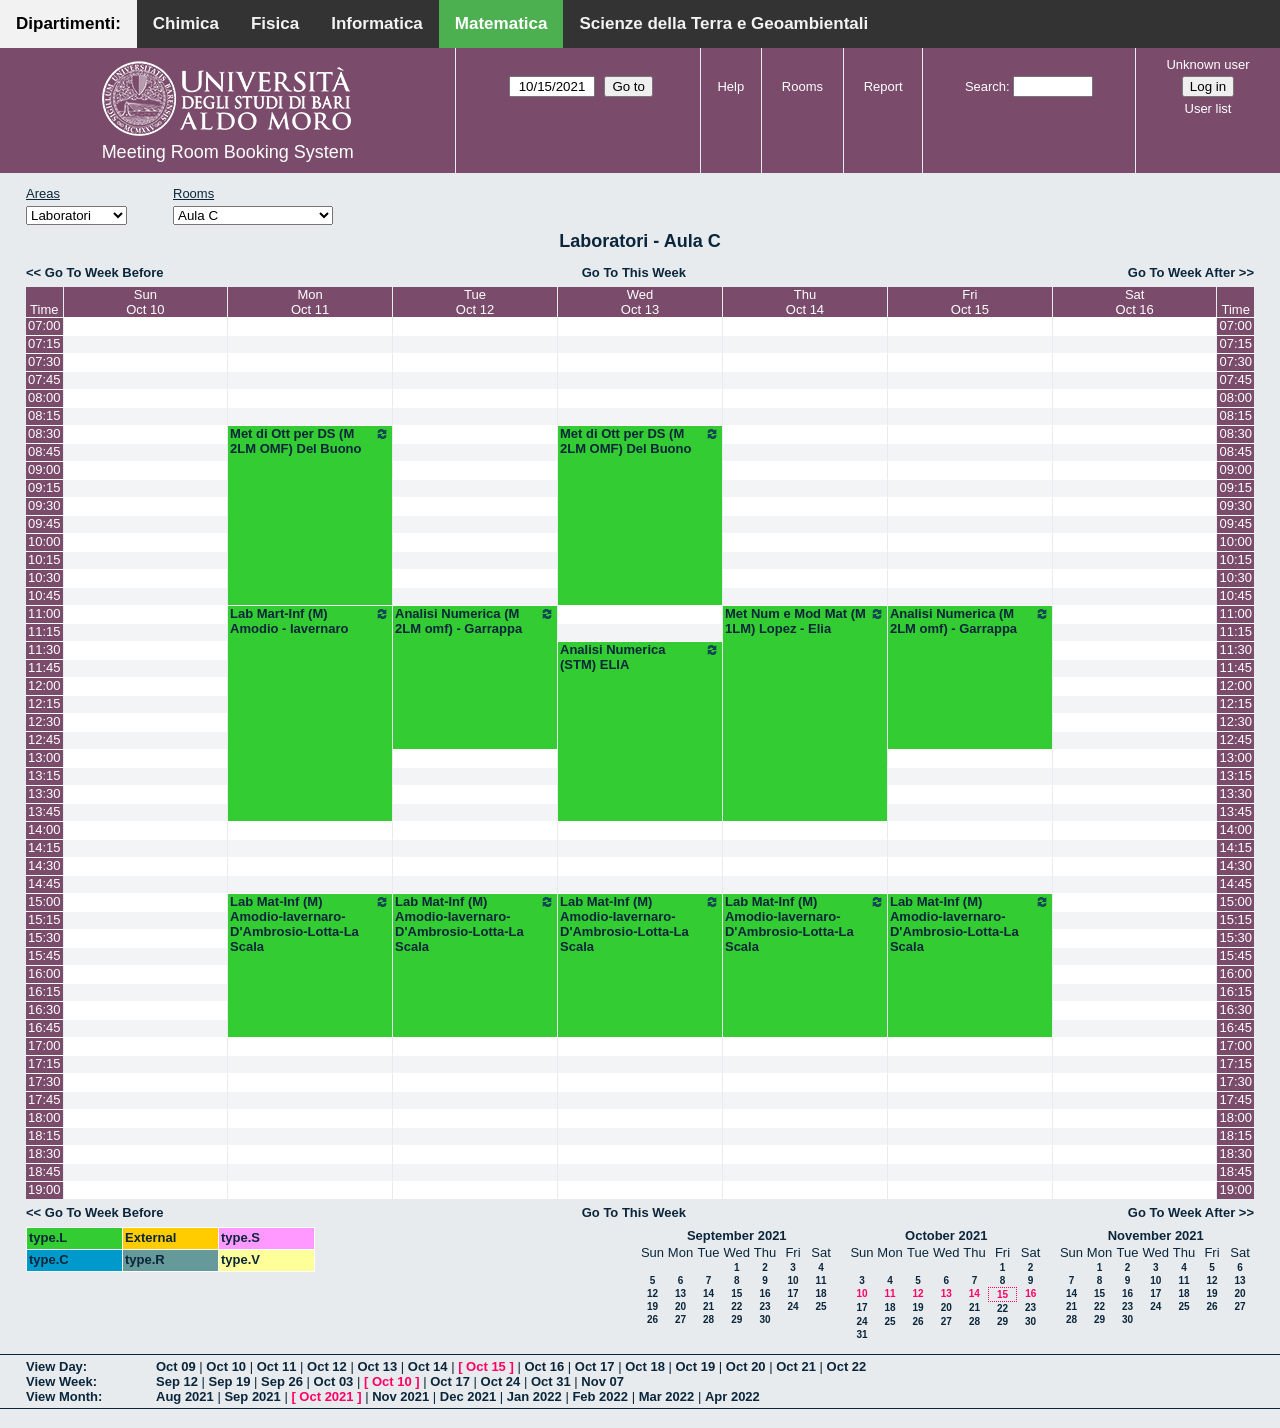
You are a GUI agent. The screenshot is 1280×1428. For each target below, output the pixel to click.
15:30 (44, 937)
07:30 (44, 361)
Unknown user (1207, 64)
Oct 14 (428, 1366)
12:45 (44, 739)
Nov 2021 (400, 1396)
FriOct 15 (970, 302)
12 (652, 1293)
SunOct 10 (145, 302)
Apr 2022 (732, 1396)
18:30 (44, 1153)
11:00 (44, 613)
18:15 (44, 1135)
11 (820, 1280)
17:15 (44, 1063)
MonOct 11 (310, 302)
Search (985, 86)
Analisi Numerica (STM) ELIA (640, 657)
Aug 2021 (185, 1396)
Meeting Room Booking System (228, 152)
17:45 (44, 1099)
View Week (59, 1381)
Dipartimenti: (68, 23)
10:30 (44, 577)
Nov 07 (602, 1381)
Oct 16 (544, 1366)
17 (792, 1293)
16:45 (44, 1027)
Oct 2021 (326, 1396)
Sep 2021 (252, 1396)
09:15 (44, 487)
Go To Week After (1181, 272)
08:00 (44, 397)
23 (764, 1306)
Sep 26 (282, 1381)
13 (680, 1293)
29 (736, 1319)
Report (883, 86)
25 (820, 1306)
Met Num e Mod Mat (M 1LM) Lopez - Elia (805, 621)
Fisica (275, 23)
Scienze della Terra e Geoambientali (723, 23)
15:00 (44, 901)
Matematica (501, 23)
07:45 (44, 379)
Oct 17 (595, 1366)
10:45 (44, 595)
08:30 (44, 433)
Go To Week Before (104, 272)
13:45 (44, 811)
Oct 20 (746, 1366)
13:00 (44, 757)
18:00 (44, 1117)
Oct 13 (377, 1366)
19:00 (44, 1189)
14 (708, 1293)
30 (764, 1319)
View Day (54, 1366)
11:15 (44, 631)
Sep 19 (230, 1381)
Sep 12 (177, 1381)
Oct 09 (176, 1366)
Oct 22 (847, 1366)
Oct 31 (551, 1381)
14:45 (44, 883)
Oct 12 (327, 1366)
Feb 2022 (600, 1396)
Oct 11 (277, 1366)
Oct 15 (486, 1366)
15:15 (44, 919)
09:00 (44, 469)
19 (652, 1306)
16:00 (44, 973)
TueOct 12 (475, 302)
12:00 (44, 685)
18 (820, 1293)
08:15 (44, 415)
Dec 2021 (468, 1396)
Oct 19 (696, 1366)
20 (680, 1306)
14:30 (44, 865)
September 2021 (737, 1235)
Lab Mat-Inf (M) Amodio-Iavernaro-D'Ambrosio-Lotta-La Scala (310, 924)
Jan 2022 (534, 1396)
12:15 (44, 703)
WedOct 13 (640, 302)
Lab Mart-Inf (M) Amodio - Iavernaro (310, 621)
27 (680, 1319)
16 (764, 1293)
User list (1208, 108)
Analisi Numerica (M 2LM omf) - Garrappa (475, 621)
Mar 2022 (667, 1396)
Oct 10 (226, 1366)
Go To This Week (634, 272)
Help (730, 86)
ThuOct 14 (805, 302)
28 (708, 1319)
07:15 (44, 343)
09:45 (44, 523)
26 (652, 1319)
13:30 (44, 793)
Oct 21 (796, 1366)
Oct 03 (334, 1381)
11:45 (44, 667)
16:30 (44, 1009)
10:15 (44, 559)
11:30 (44, 649)
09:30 (44, 505)
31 (861, 1334)
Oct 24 (501, 1381)
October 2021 (946, 1235)
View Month (62, 1396)
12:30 (44, 721)
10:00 (44, 541)
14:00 (44, 829)
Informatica (377, 23)
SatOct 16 (1135, 302)
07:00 (44, 325)
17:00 (44, 1045)
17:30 (44, 1081)
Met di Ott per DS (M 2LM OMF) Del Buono (310, 441)
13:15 (44, 775)
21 (708, 1306)
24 (792, 1306)
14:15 (44, 847)
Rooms (802, 86)
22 (736, 1306)
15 (736, 1293)
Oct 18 (645, 1366)
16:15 (44, 991)
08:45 (44, 451)
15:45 (44, 955)
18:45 (44, 1171)
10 (792, 1280)
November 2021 (1156, 1235)
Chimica (186, 23)
